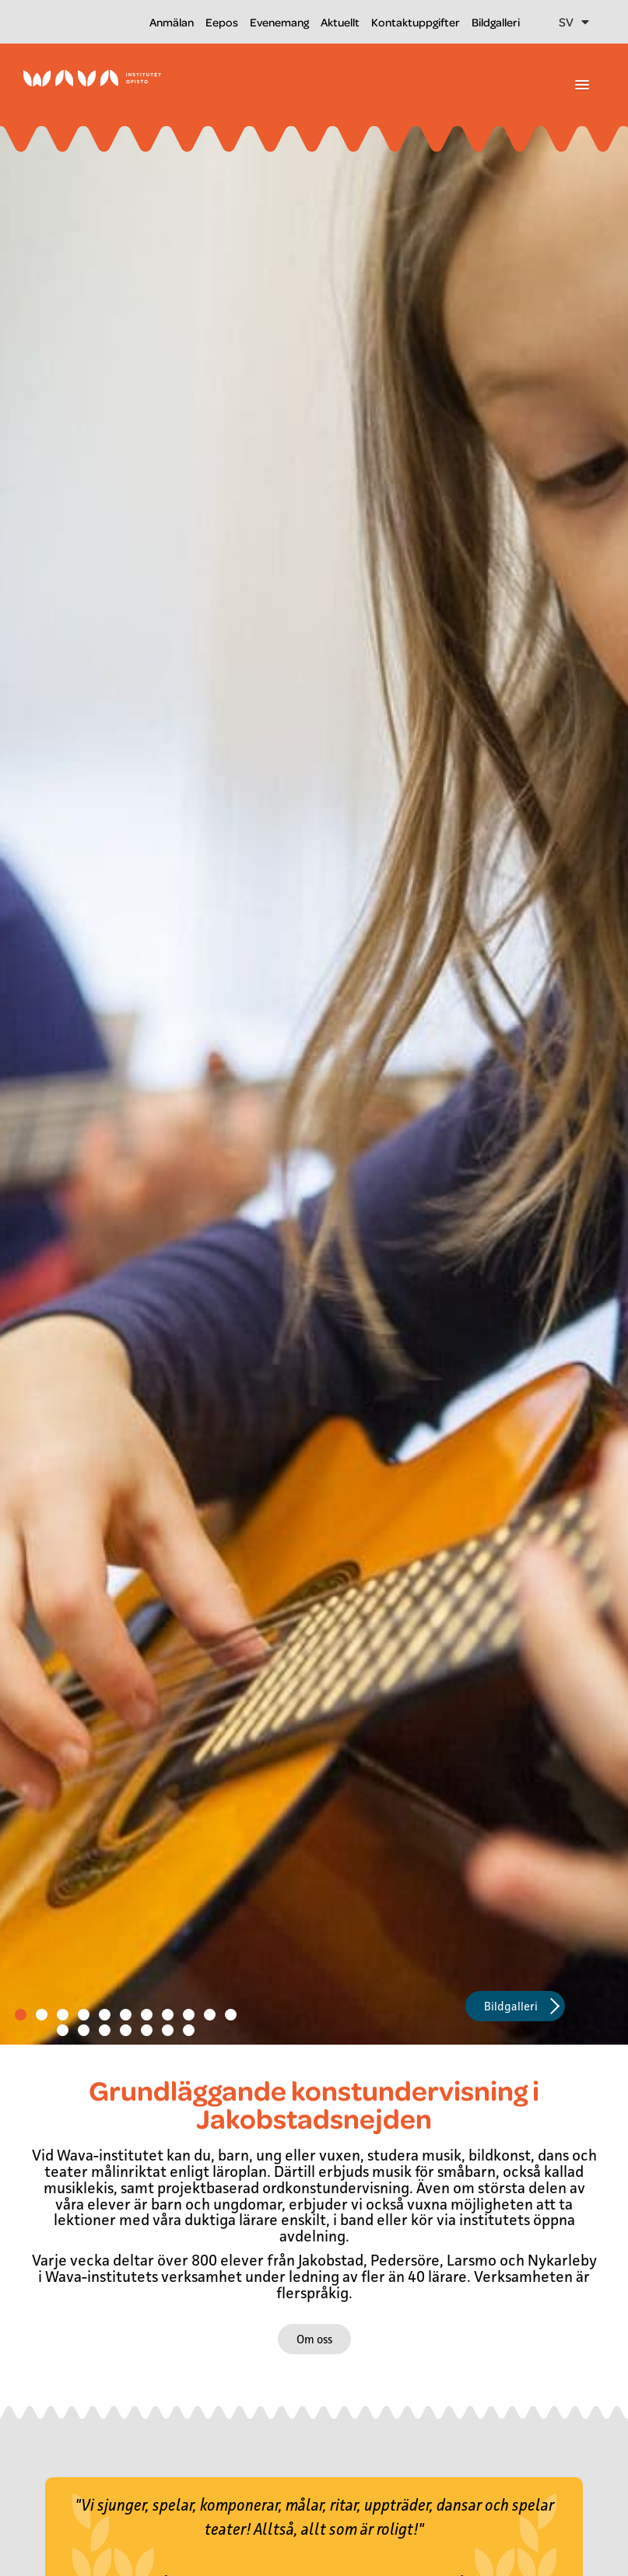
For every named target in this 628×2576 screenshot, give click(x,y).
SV (574, 22)
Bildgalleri (496, 22)
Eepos (221, 22)
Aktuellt (340, 22)
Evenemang (279, 22)
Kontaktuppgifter (415, 22)
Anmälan (171, 22)
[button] (582, 85)
